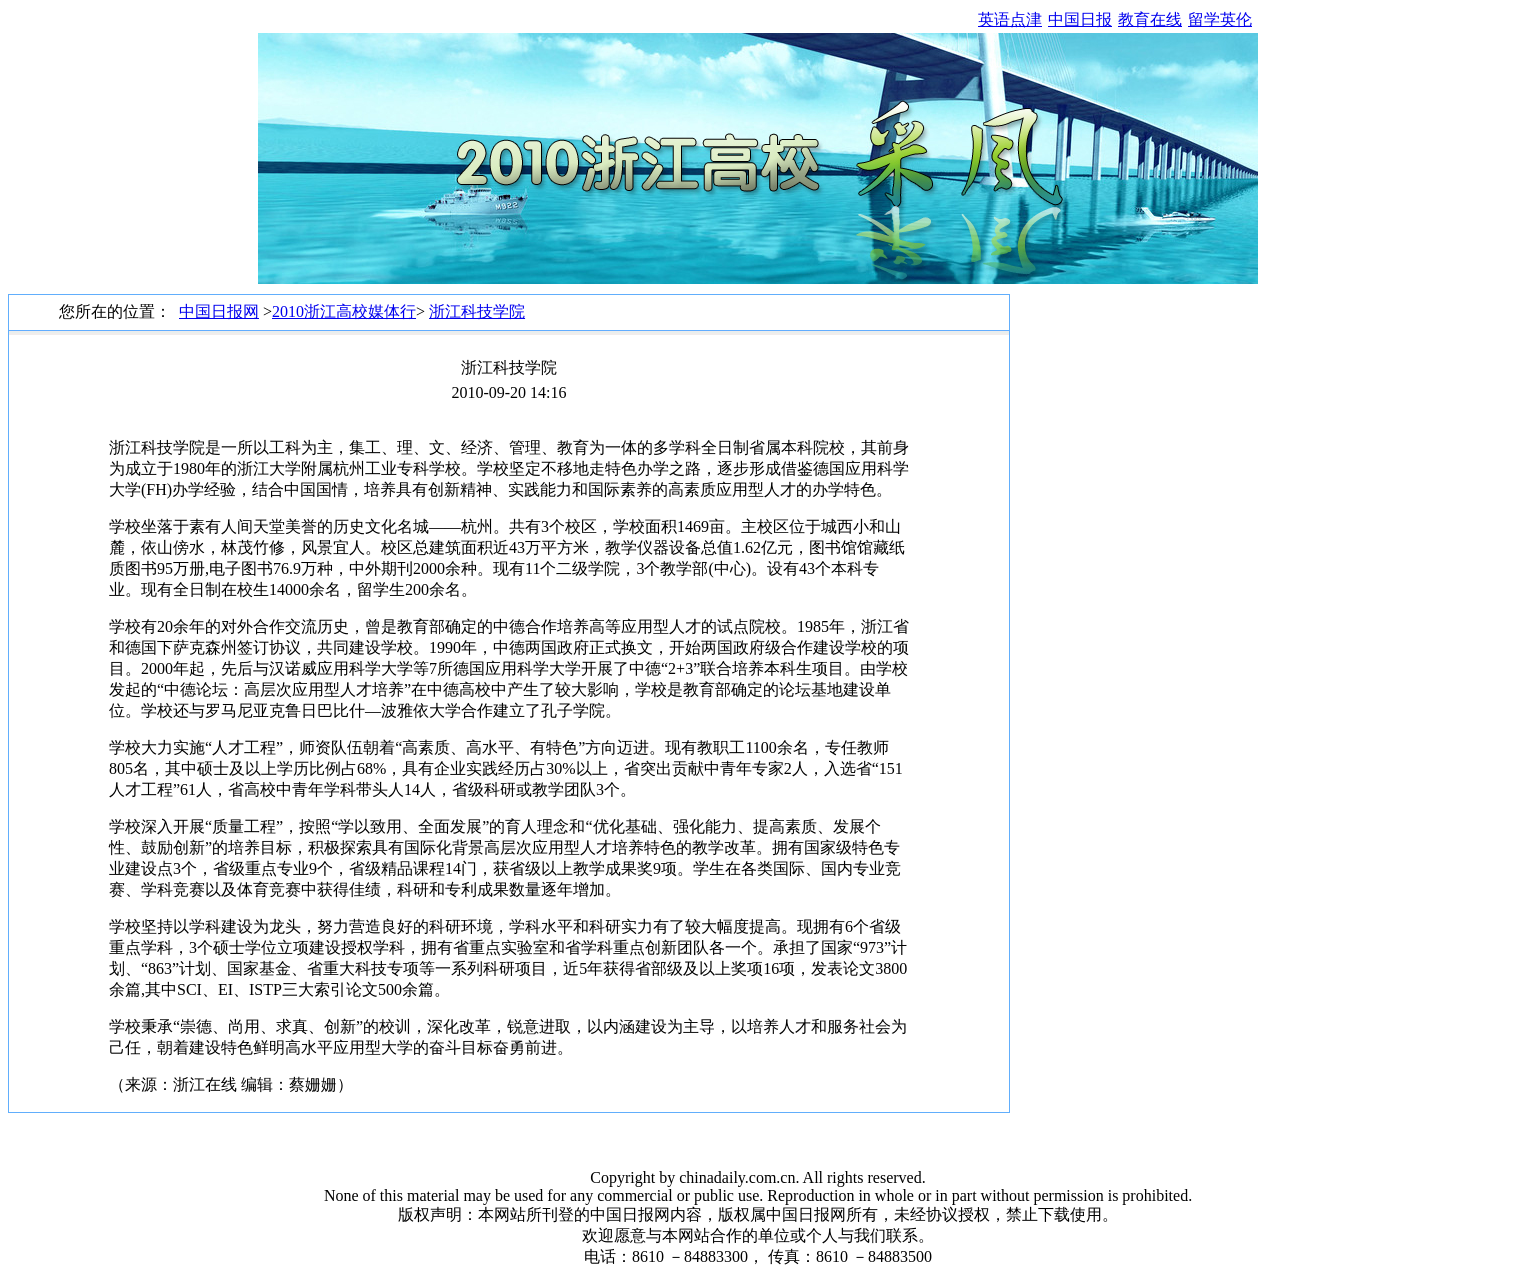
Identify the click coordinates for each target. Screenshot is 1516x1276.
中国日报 (1080, 19)
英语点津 (1010, 19)
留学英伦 (1220, 19)
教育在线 (1150, 19)
